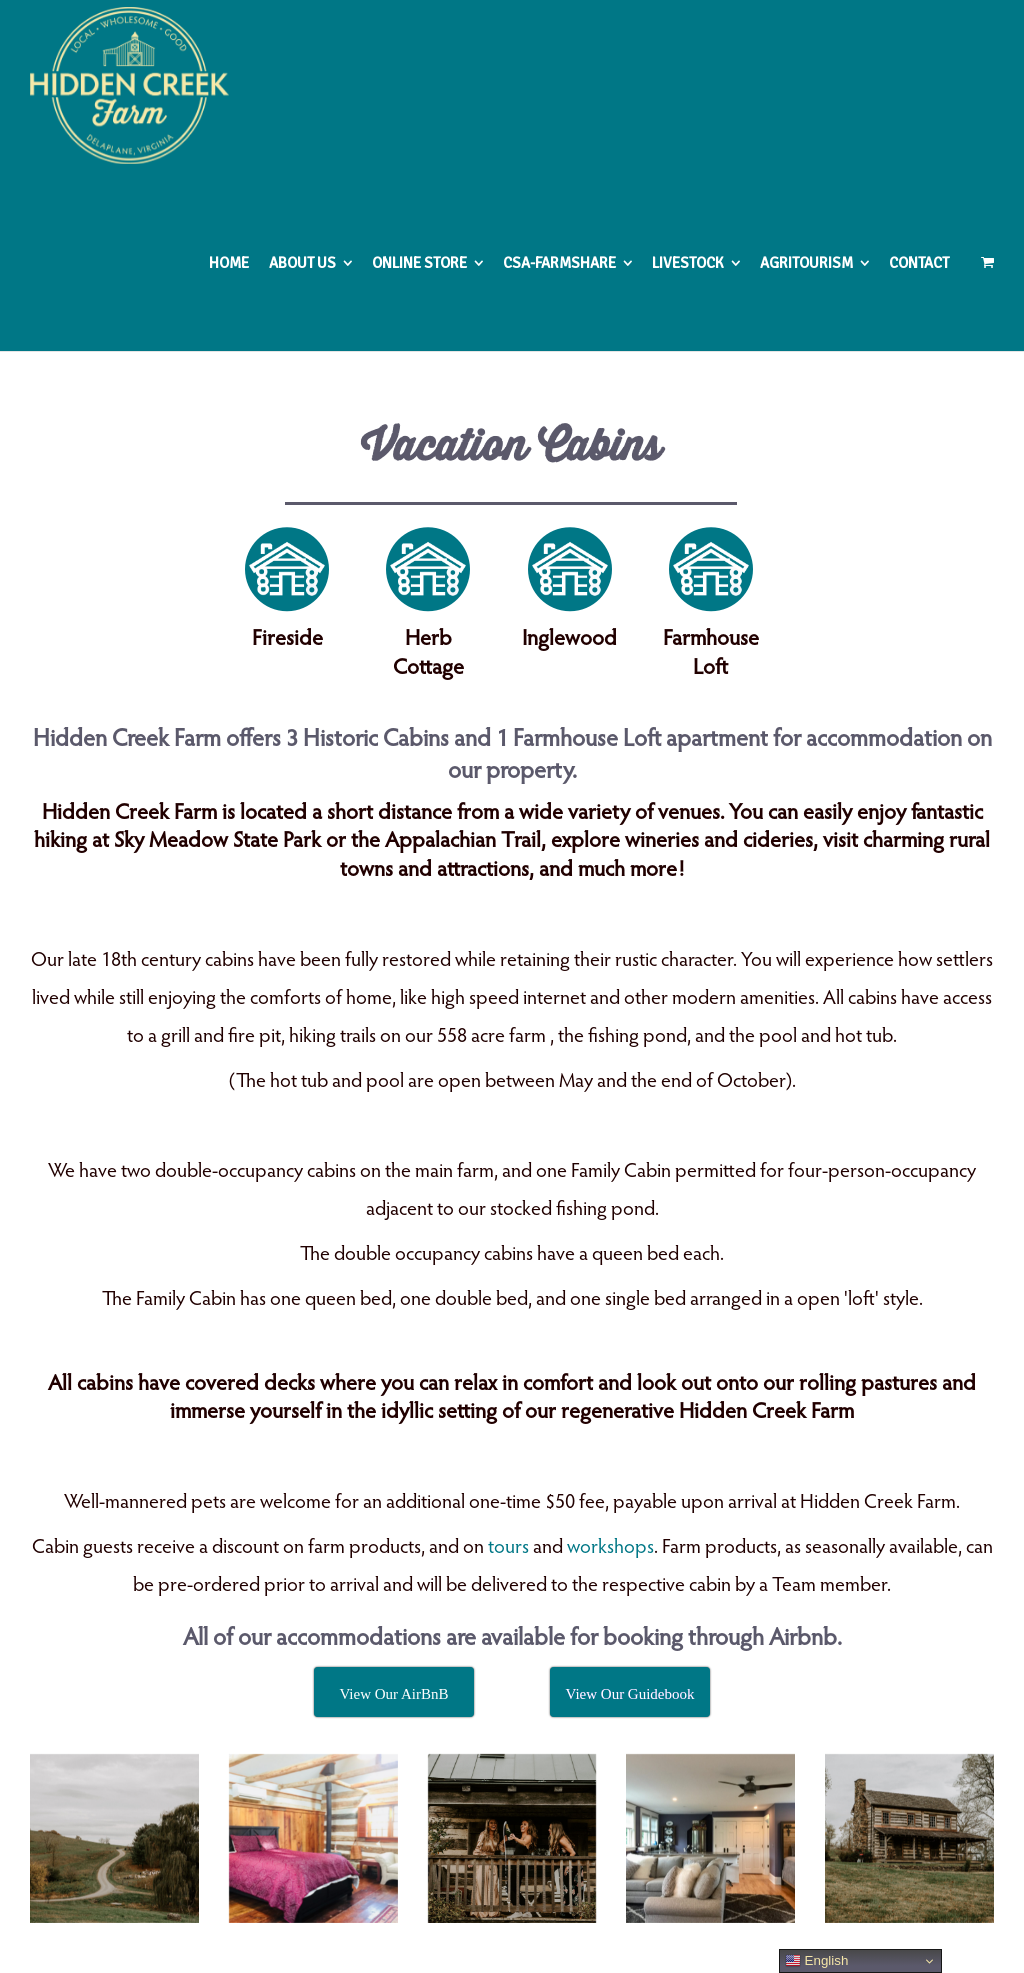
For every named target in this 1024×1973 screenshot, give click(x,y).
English (816, 1961)
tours (508, 1548)
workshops (610, 1548)
